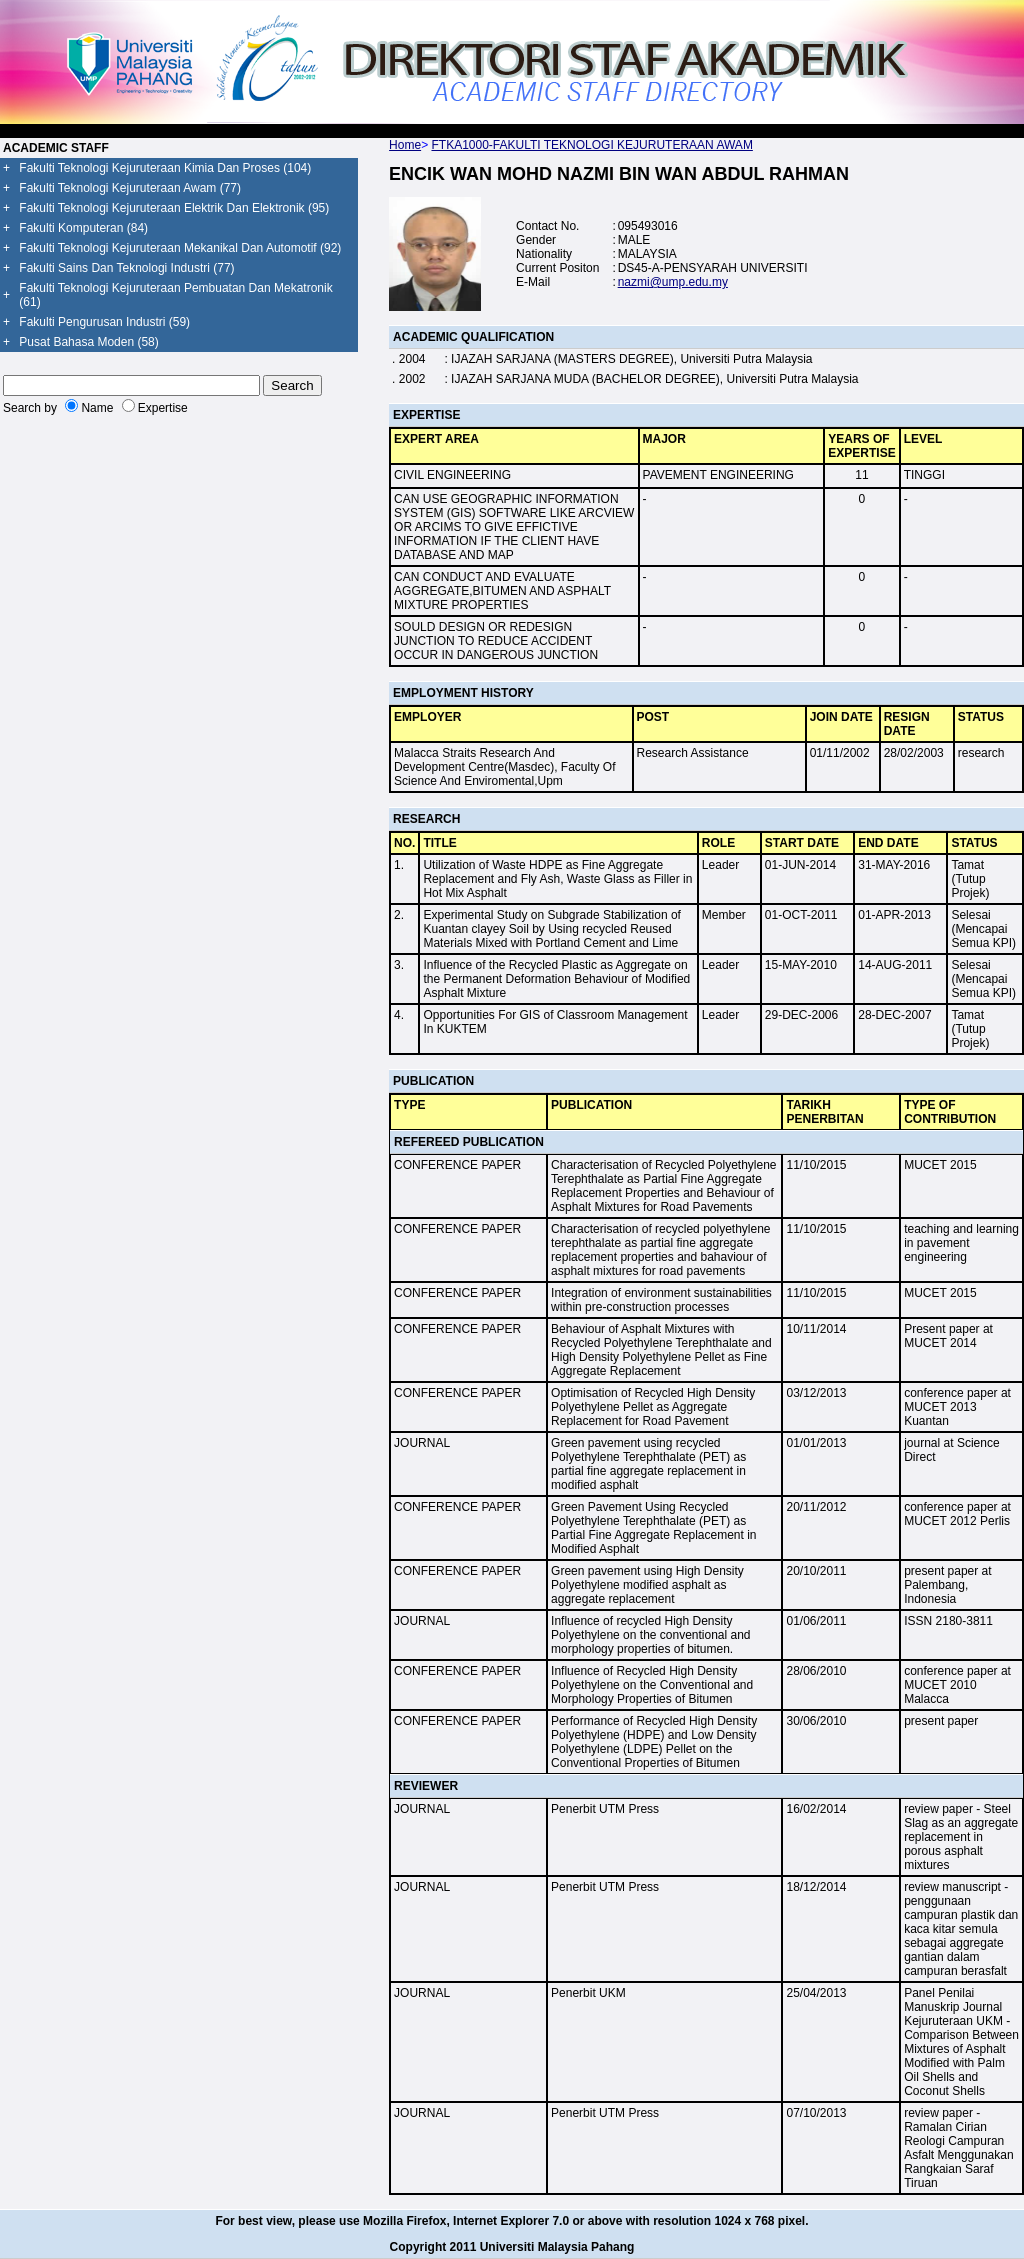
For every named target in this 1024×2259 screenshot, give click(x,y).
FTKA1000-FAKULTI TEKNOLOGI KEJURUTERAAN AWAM (591, 145)
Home (405, 145)
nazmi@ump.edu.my (673, 282)
